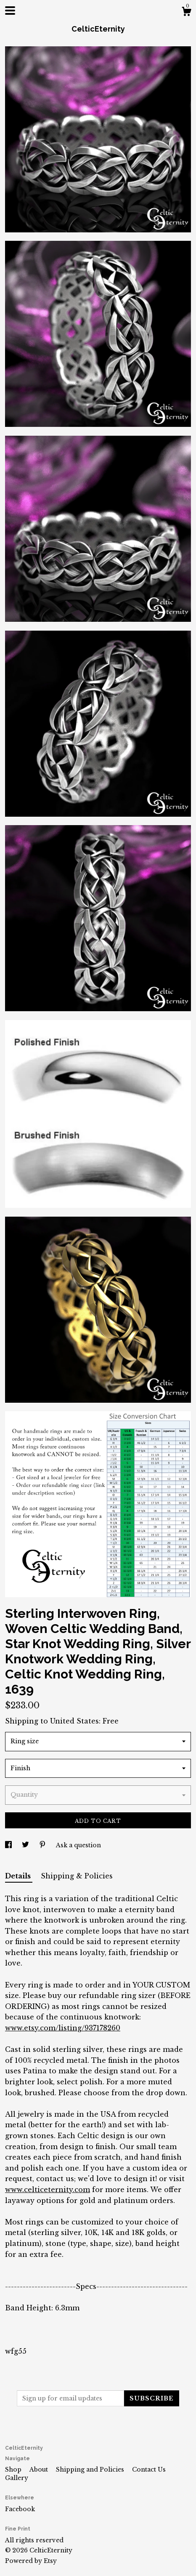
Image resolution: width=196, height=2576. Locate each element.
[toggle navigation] (10, 10)
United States (74, 1721)
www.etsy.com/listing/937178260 (62, 2028)
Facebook (20, 2509)
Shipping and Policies (91, 2469)
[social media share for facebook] (9, 1845)
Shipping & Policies (77, 1876)
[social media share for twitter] (26, 1845)
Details (18, 1876)
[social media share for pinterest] (43, 1845)
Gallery (16, 2478)
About (39, 2469)
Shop (14, 2469)
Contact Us (149, 2469)
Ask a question (78, 1845)
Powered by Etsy (31, 2561)
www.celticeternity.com (47, 2189)
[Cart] (186, 12)
